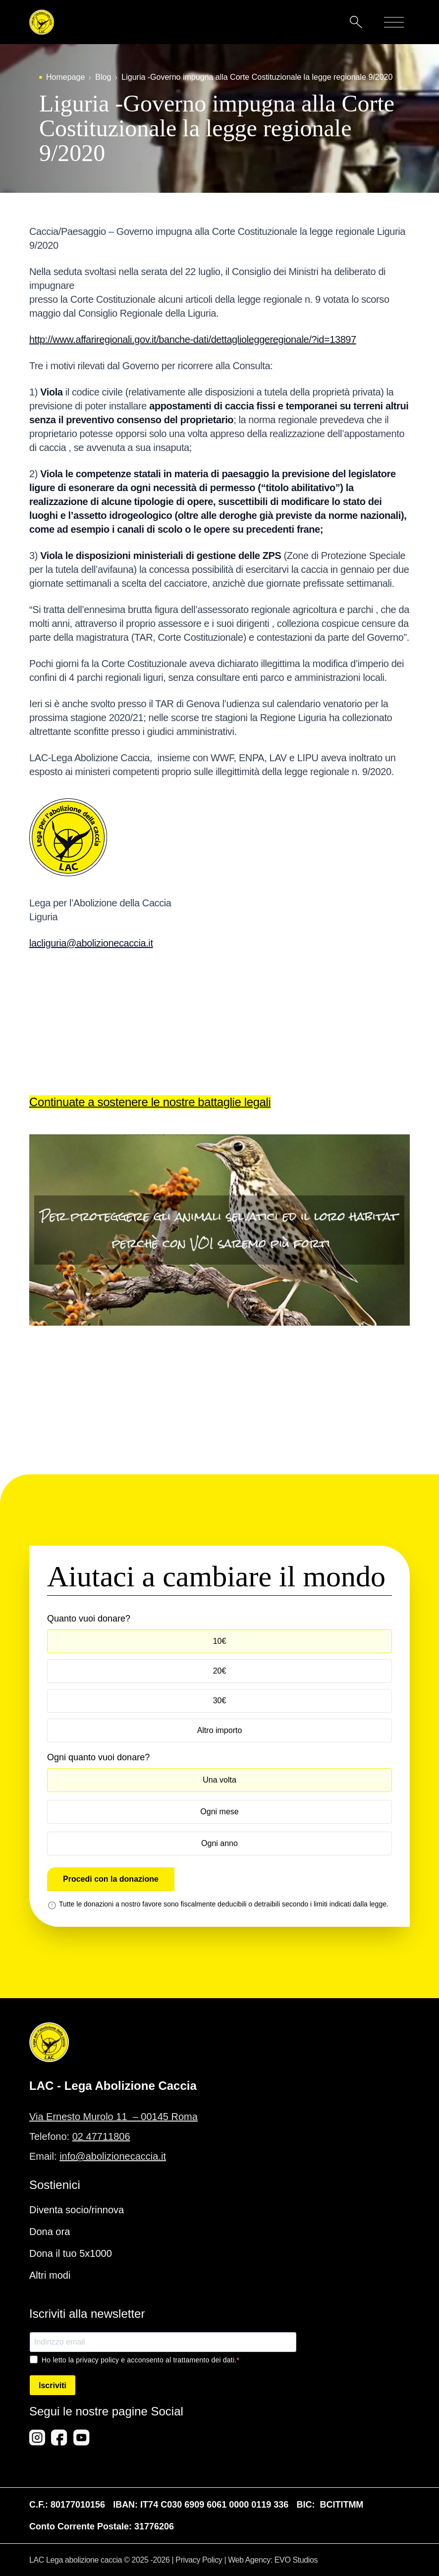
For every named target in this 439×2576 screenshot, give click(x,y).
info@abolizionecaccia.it (112, 2156)
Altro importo (219, 1730)
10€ (219, 1641)
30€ (219, 1700)
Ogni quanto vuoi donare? (98, 1757)
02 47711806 (101, 2136)
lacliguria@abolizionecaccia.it (91, 943)
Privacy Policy (198, 2560)
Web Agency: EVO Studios (273, 2560)
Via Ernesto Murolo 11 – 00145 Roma (113, 2116)
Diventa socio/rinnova (76, 2209)
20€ (219, 1671)
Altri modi (49, 2275)
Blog (103, 77)
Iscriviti (52, 2385)
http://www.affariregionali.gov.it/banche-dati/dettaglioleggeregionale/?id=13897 (192, 339)
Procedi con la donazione (111, 1879)
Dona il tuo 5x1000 (70, 2253)
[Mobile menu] (394, 22)
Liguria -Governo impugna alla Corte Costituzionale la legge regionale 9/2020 (256, 77)
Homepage (65, 77)
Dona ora (49, 2231)
